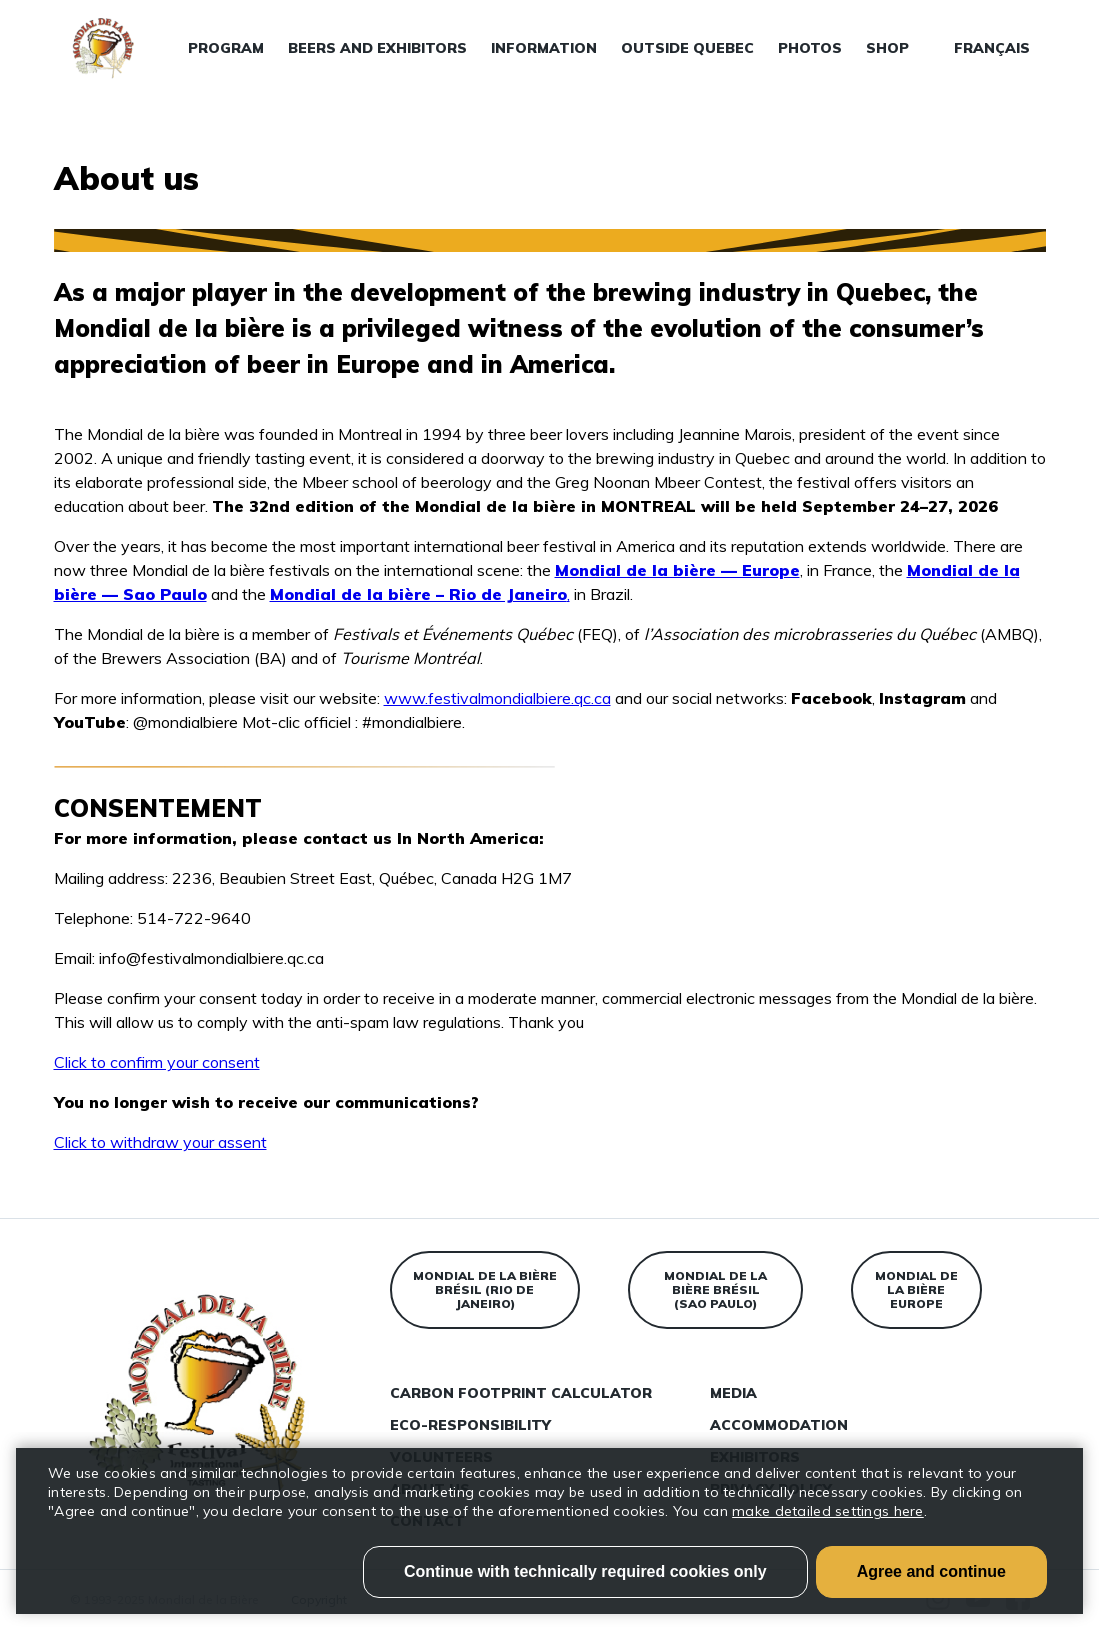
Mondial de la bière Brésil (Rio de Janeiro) (485, 1289)
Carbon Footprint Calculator (521, 1393)
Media (733, 1393)
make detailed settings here (828, 1511)
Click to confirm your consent (157, 1062)
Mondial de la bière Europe (916, 1289)
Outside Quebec (687, 48)
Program (226, 48)
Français (992, 48)
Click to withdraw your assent (160, 1142)
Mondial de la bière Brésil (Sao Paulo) (715, 1289)
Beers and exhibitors (377, 48)
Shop (887, 48)
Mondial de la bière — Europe (677, 570)
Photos (810, 48)
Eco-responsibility (470, 1425)
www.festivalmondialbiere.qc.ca (497, 698)
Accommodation (779, 1425)
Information (544, 48)
